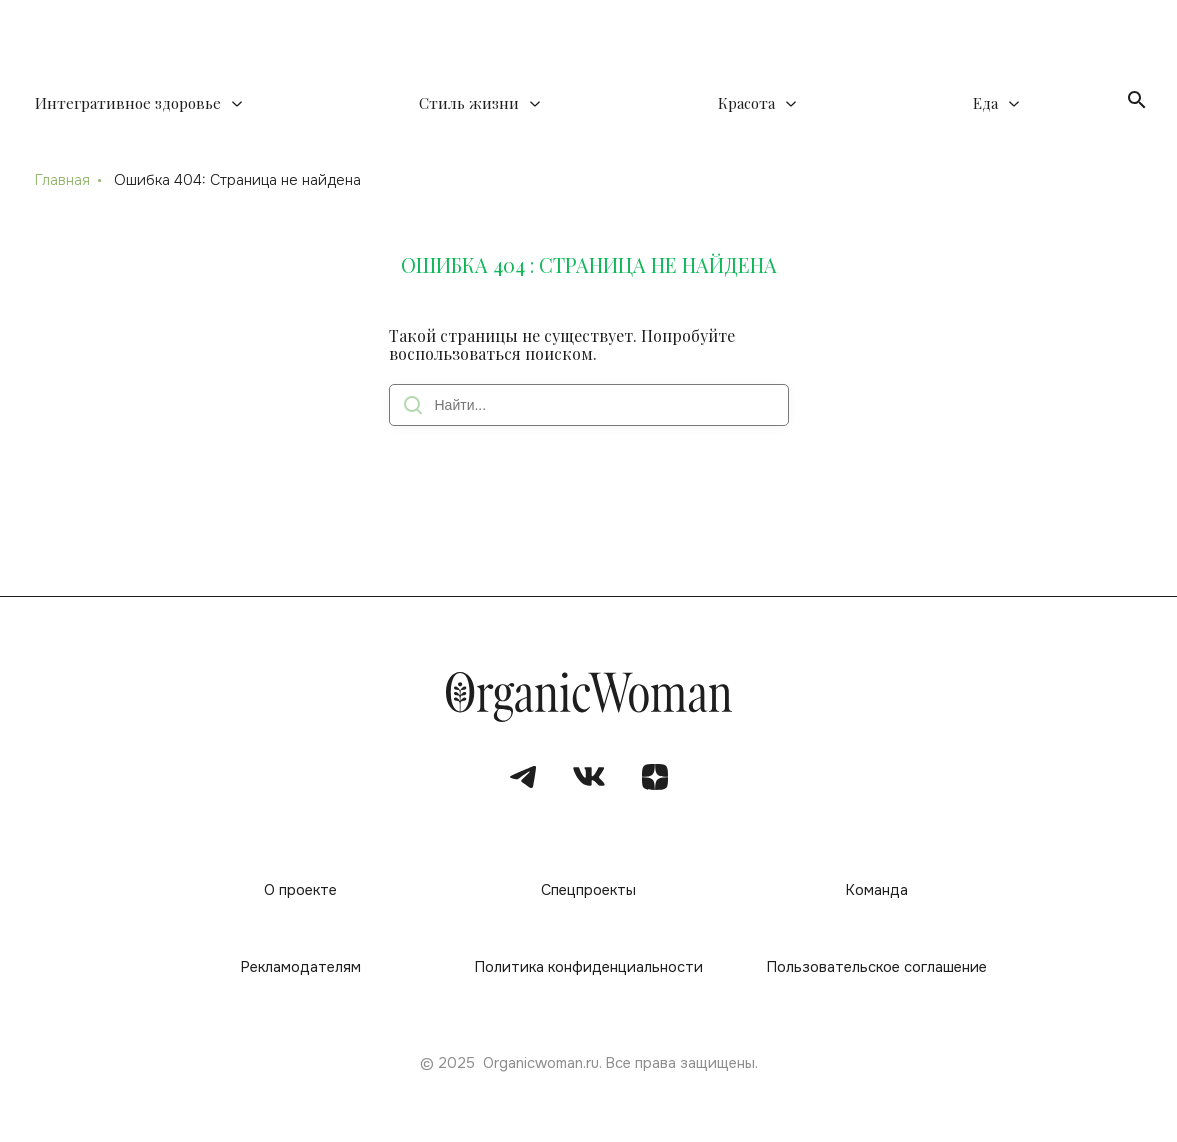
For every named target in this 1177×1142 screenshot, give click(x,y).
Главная (62, 180)
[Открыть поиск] (1137, 100)
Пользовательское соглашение (877, 967)
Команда (877, 890)
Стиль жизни (469, 103)
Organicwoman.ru (541, 1063)
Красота (746, 103)
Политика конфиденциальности (589, 967)
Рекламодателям (301, 967)
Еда (985, 103)
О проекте (300, 890)
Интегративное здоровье (128, 103)
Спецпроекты (588, 890)
